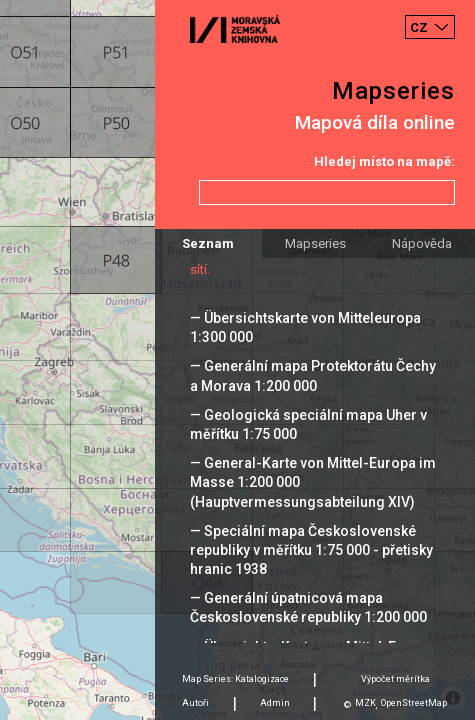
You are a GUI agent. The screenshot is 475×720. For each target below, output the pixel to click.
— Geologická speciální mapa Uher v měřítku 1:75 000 (308, 424)
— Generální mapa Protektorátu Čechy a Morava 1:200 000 (313, 375)
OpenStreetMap (414, 703)
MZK (365, 703)
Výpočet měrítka (395, 679)
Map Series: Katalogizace (235, 679)
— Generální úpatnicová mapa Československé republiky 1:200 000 (308, 607)
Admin (275, 703)
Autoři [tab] (195, 703)
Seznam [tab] (208, 243)
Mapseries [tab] (315, 243)
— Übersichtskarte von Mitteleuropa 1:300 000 (305, 327)
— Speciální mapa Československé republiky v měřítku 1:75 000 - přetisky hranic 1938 (311, 550)
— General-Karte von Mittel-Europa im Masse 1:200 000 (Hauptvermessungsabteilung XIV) (313, 482)
